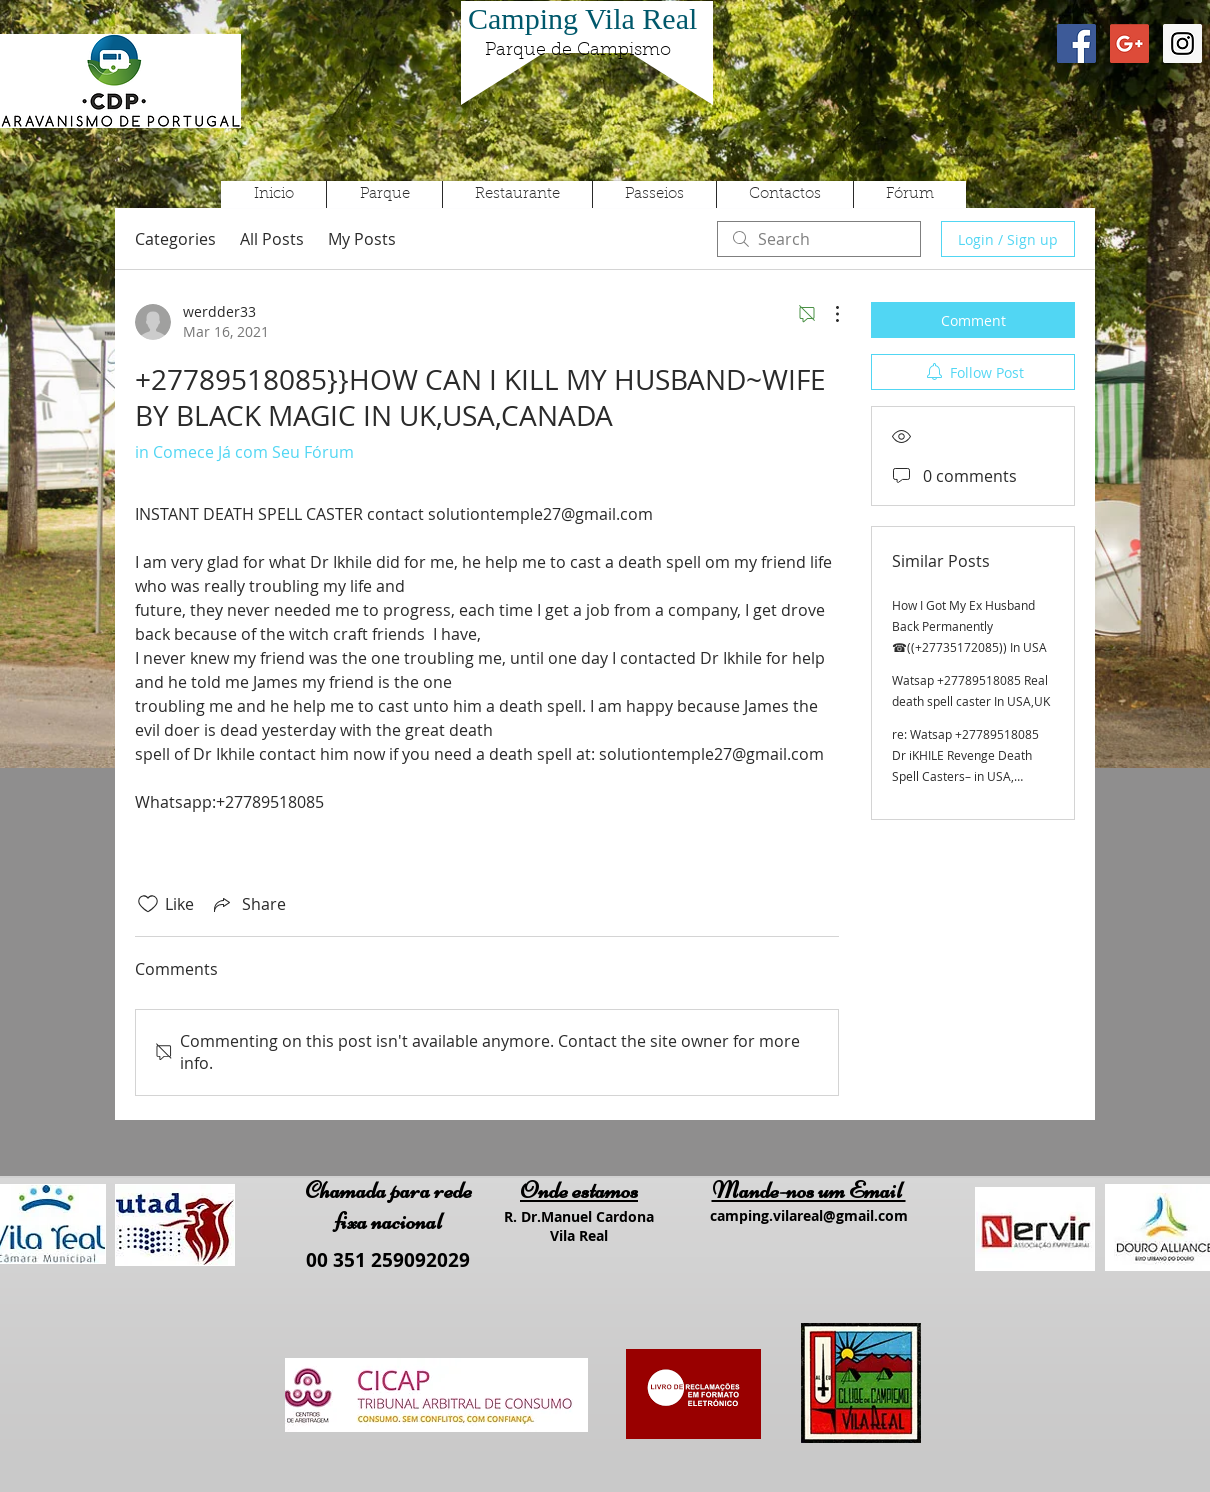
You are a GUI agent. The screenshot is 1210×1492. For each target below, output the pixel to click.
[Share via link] (248, 904)
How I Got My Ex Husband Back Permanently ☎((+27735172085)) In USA (969, 626)
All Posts (272, 239)
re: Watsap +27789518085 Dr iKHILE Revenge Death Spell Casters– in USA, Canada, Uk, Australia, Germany (965, 776)
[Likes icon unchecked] (148, 904)
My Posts (362, 239)
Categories (175, 239)
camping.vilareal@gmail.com (809, 1215)
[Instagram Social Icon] (1182, 43)
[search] (819, 239)
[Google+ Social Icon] (1129, 43)
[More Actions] (827, 314)
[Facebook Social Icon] (1076, 43)
